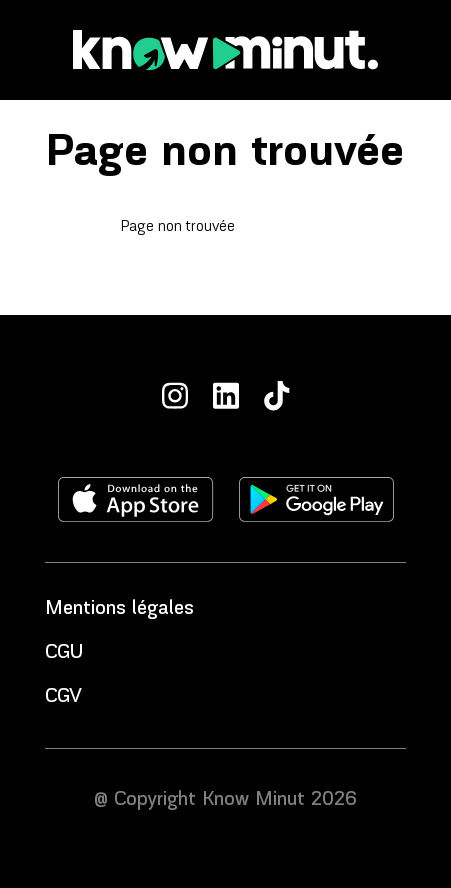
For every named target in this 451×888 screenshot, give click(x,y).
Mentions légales (119, 609)
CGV (63, 697)
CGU (64, 653)
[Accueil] (226, 50)
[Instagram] (175, 395)
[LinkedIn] (226, 395)
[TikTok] (277, 395)
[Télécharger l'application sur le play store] (316, 499)
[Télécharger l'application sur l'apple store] (136, 499)
